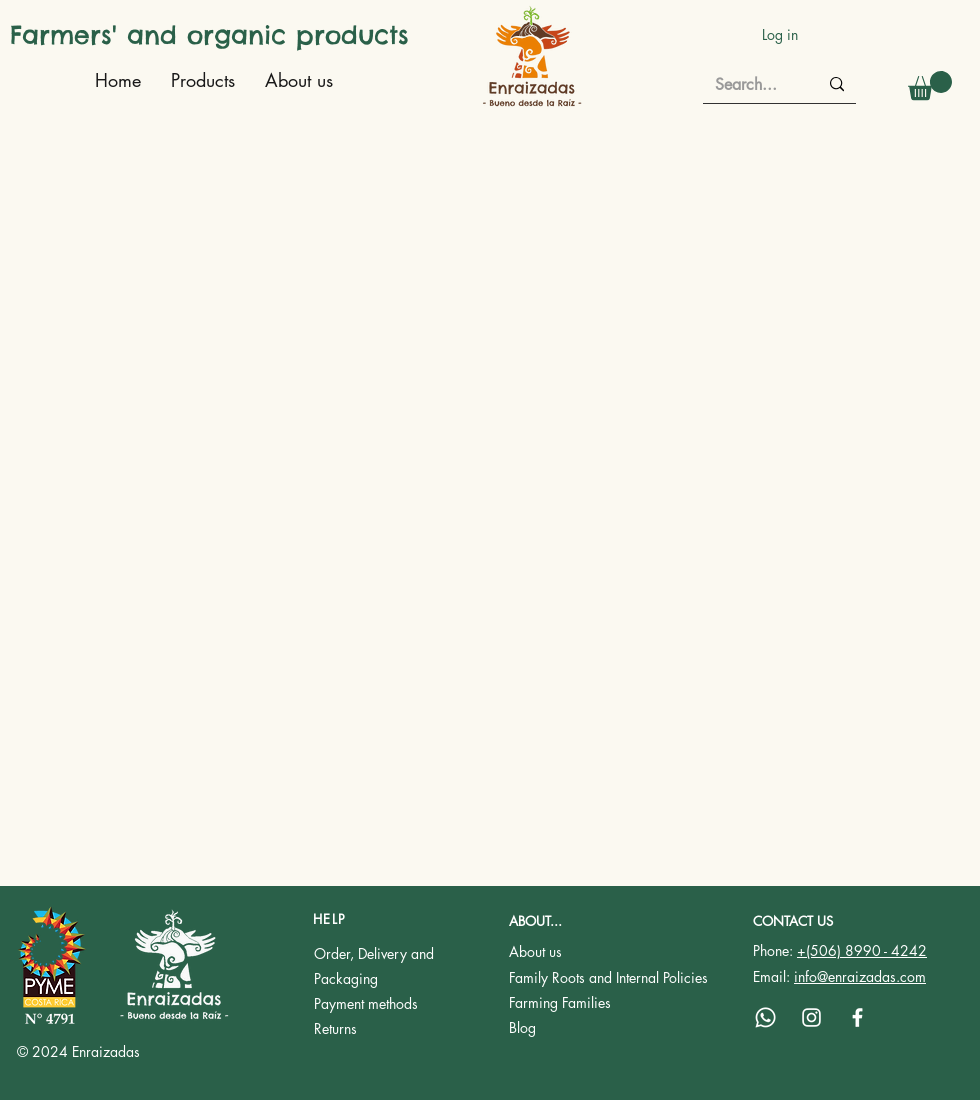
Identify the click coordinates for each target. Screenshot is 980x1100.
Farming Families (560, 1002)
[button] (930, 85)
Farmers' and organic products (209, 35)
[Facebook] (857, 1017)
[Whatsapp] (765, 1017)
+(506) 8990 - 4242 (862, 950)
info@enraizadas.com (860, 976)
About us (535, 951)
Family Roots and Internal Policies (608, 977)
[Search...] (751, 85)
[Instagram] (811, 1017)
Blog (522, 1027)
